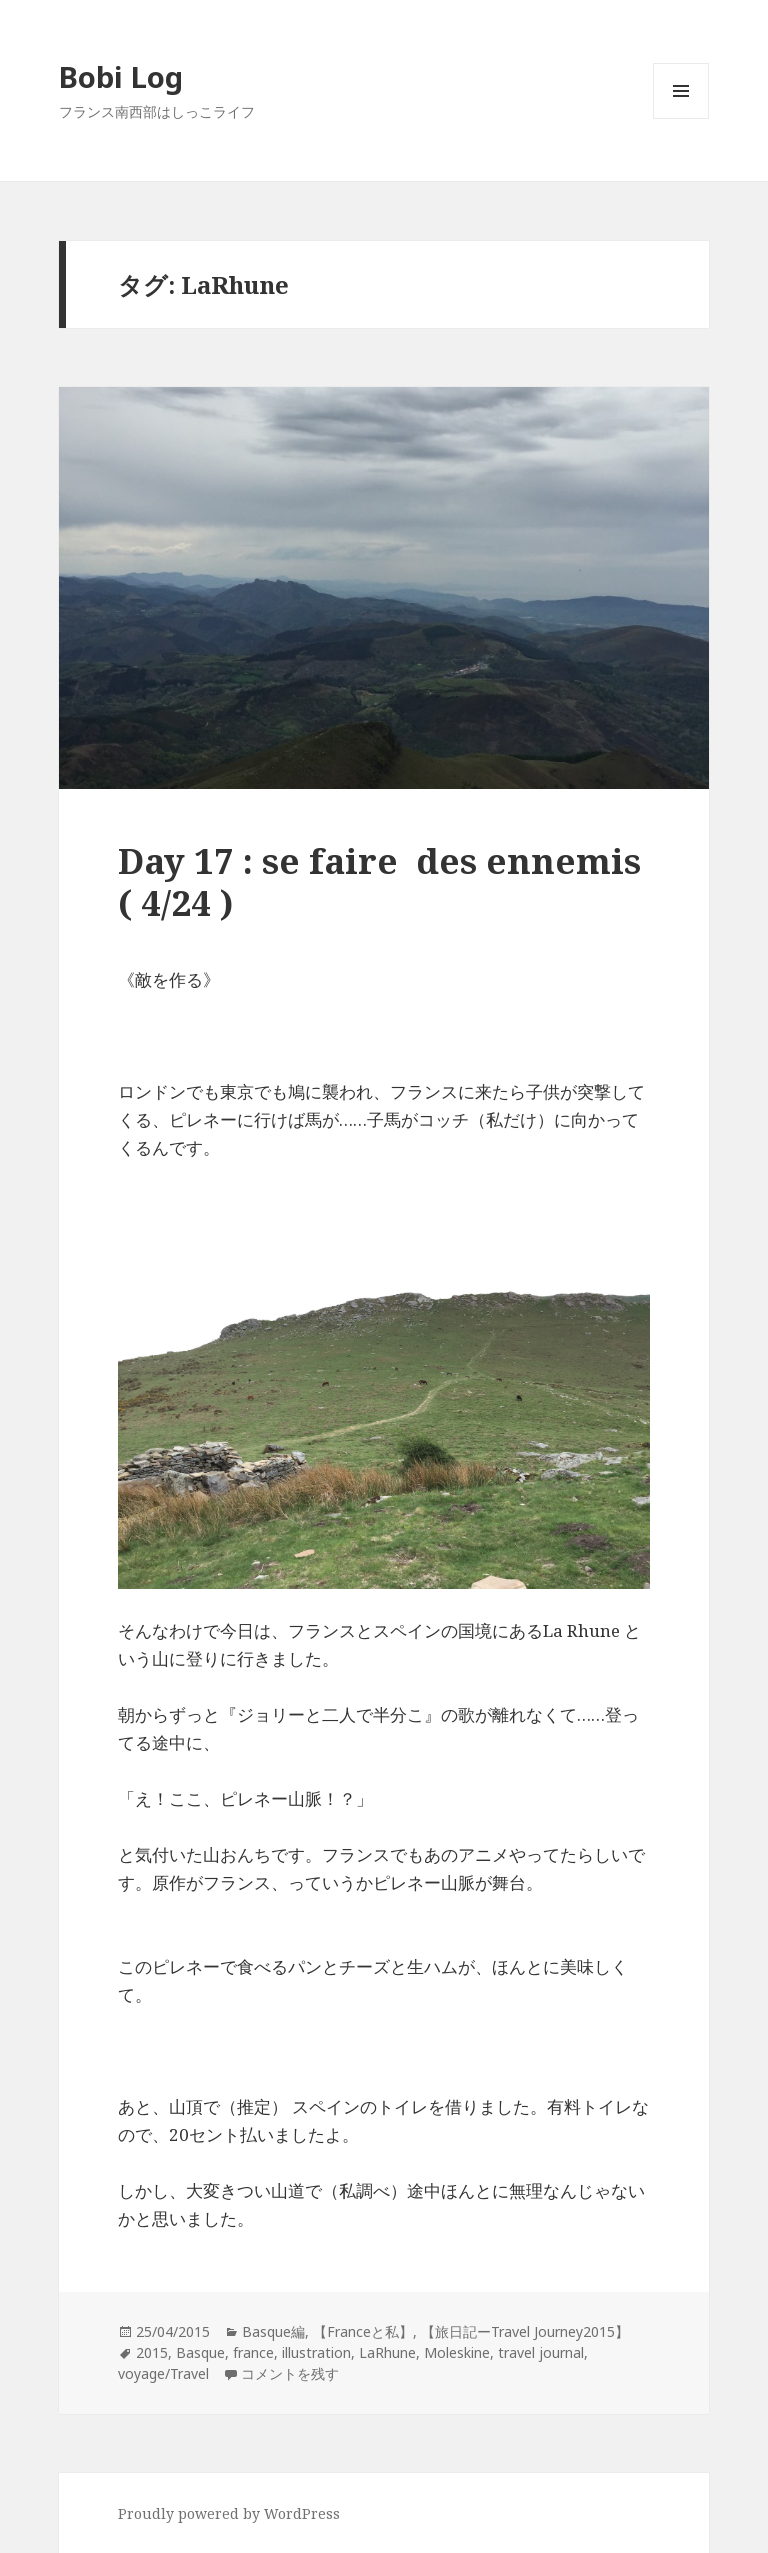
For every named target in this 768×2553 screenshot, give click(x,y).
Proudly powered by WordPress (229, 2513)
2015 (152, 2352)
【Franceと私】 (363, 2331)
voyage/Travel (163, 2373)
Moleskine (457, 2352)
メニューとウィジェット (681, 118)
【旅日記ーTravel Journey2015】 (525, 2331)
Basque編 (273, 2331)
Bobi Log (121, 76)
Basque (200, 2352)
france (253, 2352)
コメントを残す (290, 2373)
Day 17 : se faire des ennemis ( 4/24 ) (379, 881)
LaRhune (387, 2352)
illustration (316, 2352)
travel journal (541, 2352)
